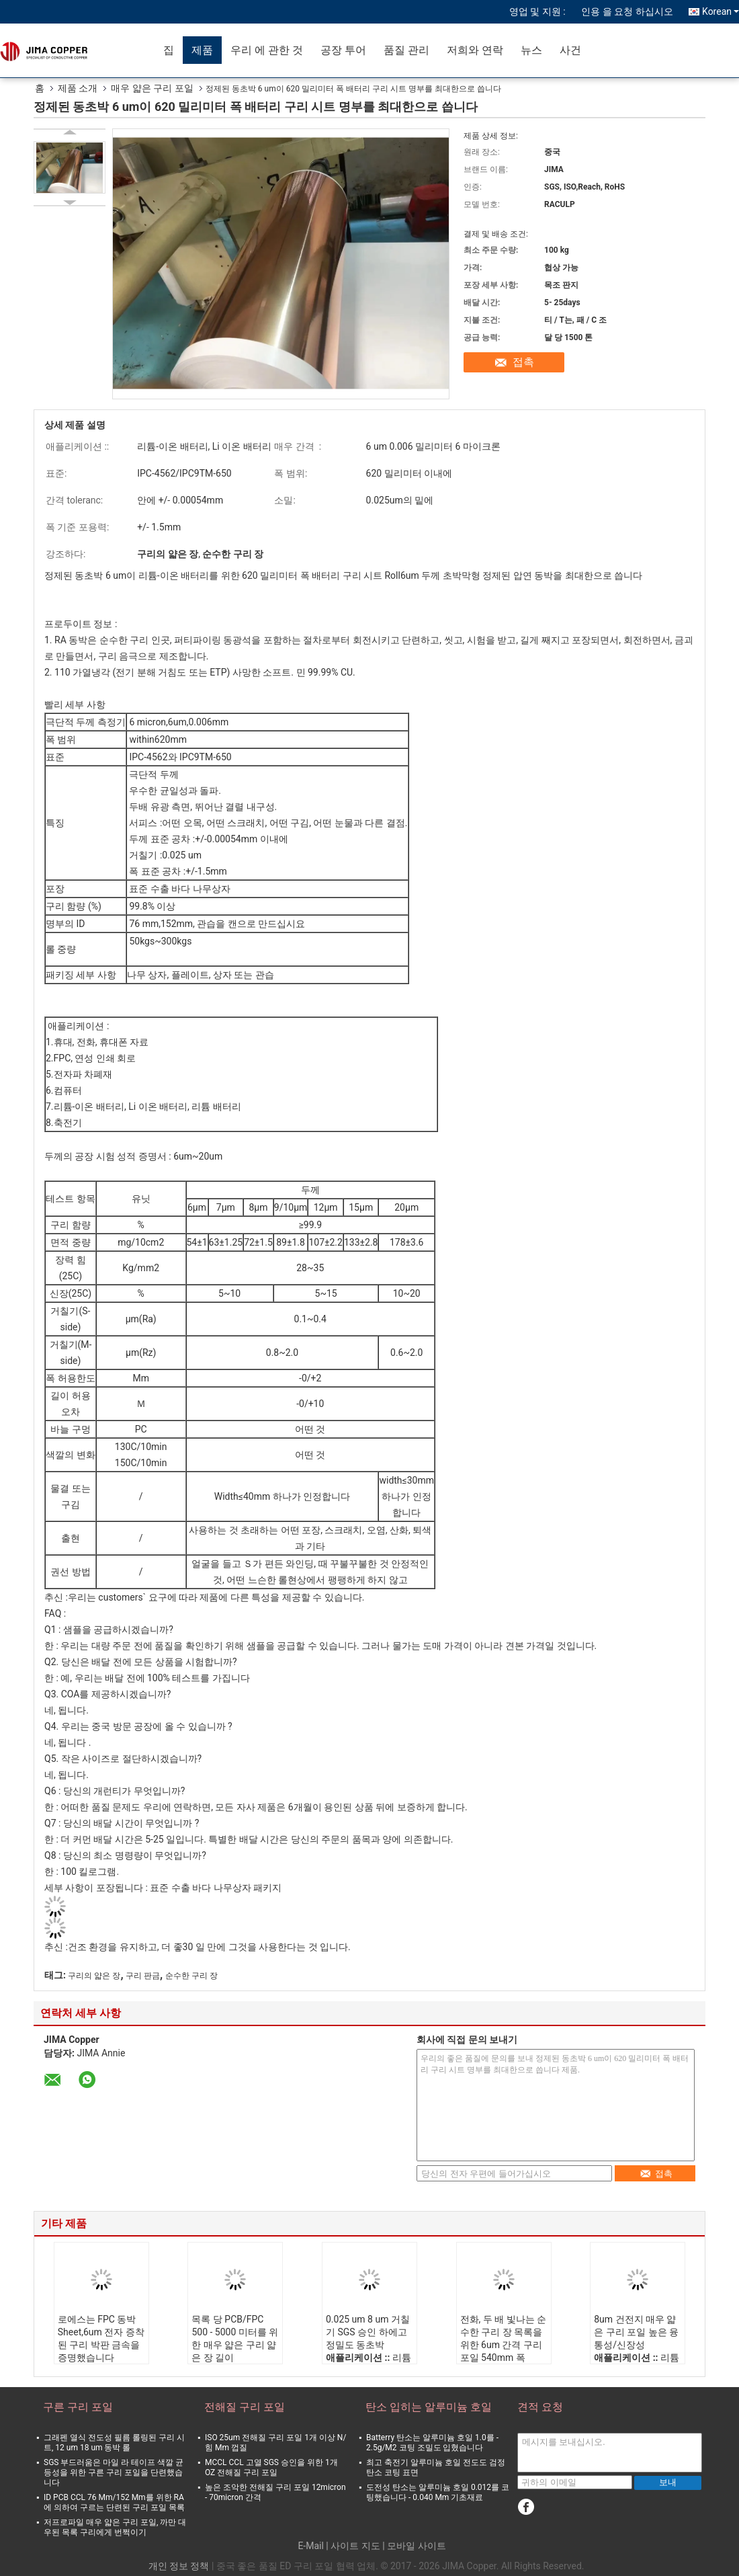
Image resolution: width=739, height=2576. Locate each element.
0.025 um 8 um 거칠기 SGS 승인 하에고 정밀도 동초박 (368, 2332)
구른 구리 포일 (78, 2407)
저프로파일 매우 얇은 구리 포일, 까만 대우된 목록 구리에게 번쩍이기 (115, 2527)
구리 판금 (143, 1975)
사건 (570, 50)
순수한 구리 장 (191, 1975)
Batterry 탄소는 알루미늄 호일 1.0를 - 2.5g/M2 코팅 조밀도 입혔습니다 (432, 2442)
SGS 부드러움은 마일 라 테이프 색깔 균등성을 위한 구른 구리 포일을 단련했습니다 (113, 2472)
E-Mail (310, 2545)
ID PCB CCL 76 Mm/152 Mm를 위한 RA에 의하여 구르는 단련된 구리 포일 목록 (114, 2502)
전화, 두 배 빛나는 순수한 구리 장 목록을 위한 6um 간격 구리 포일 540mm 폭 (503, 2338)
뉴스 (531, 50)
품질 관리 (406, 50)
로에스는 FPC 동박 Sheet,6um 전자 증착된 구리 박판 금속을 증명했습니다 (101, 2338)
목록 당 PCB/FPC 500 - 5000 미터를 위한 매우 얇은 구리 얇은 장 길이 (234, 2338)
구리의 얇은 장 (94, 1975)
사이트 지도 (355, 2545)
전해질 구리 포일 (244, 2407)
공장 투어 (343, 50)
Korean (720, 11)
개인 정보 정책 (179, 2566)
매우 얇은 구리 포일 (152, 88)
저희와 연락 (475, 50)
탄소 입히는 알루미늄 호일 (428, 2407)
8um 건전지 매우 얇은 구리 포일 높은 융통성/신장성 (636, 2332)
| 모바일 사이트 (413, 2545)
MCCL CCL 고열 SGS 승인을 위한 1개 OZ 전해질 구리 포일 (271, 2467)
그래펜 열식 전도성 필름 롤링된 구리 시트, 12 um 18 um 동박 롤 (114, 2442)
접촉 (523, 362)
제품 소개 (77, 88)
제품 (202, 50)
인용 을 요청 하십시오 (626, 11)
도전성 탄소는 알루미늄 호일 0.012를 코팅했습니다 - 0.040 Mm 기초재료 (437, 2492)
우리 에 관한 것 (266, 50)
